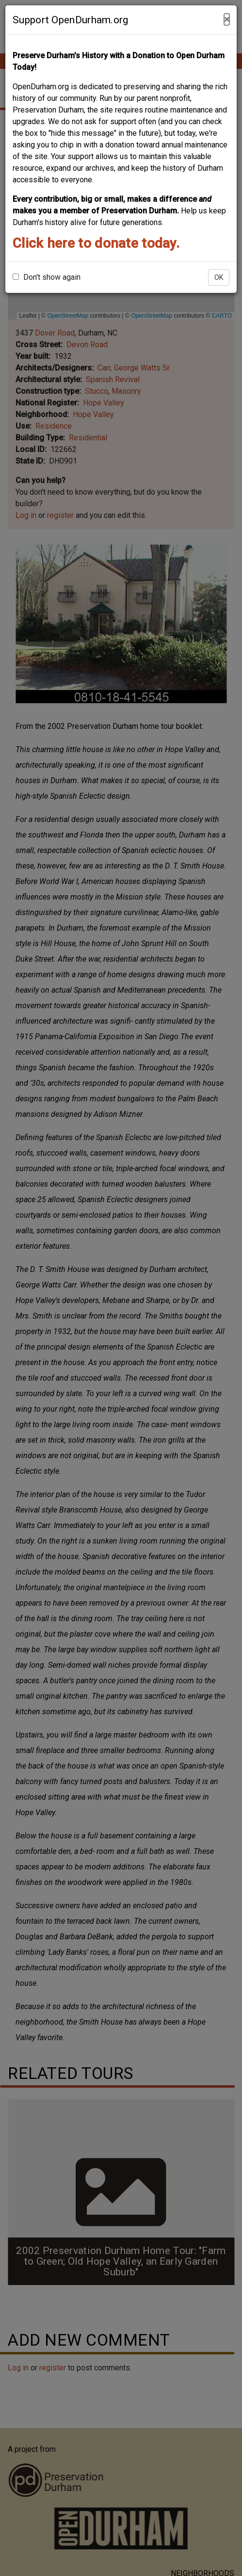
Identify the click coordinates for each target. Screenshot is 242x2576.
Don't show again (47, 277)
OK (218, 277)
